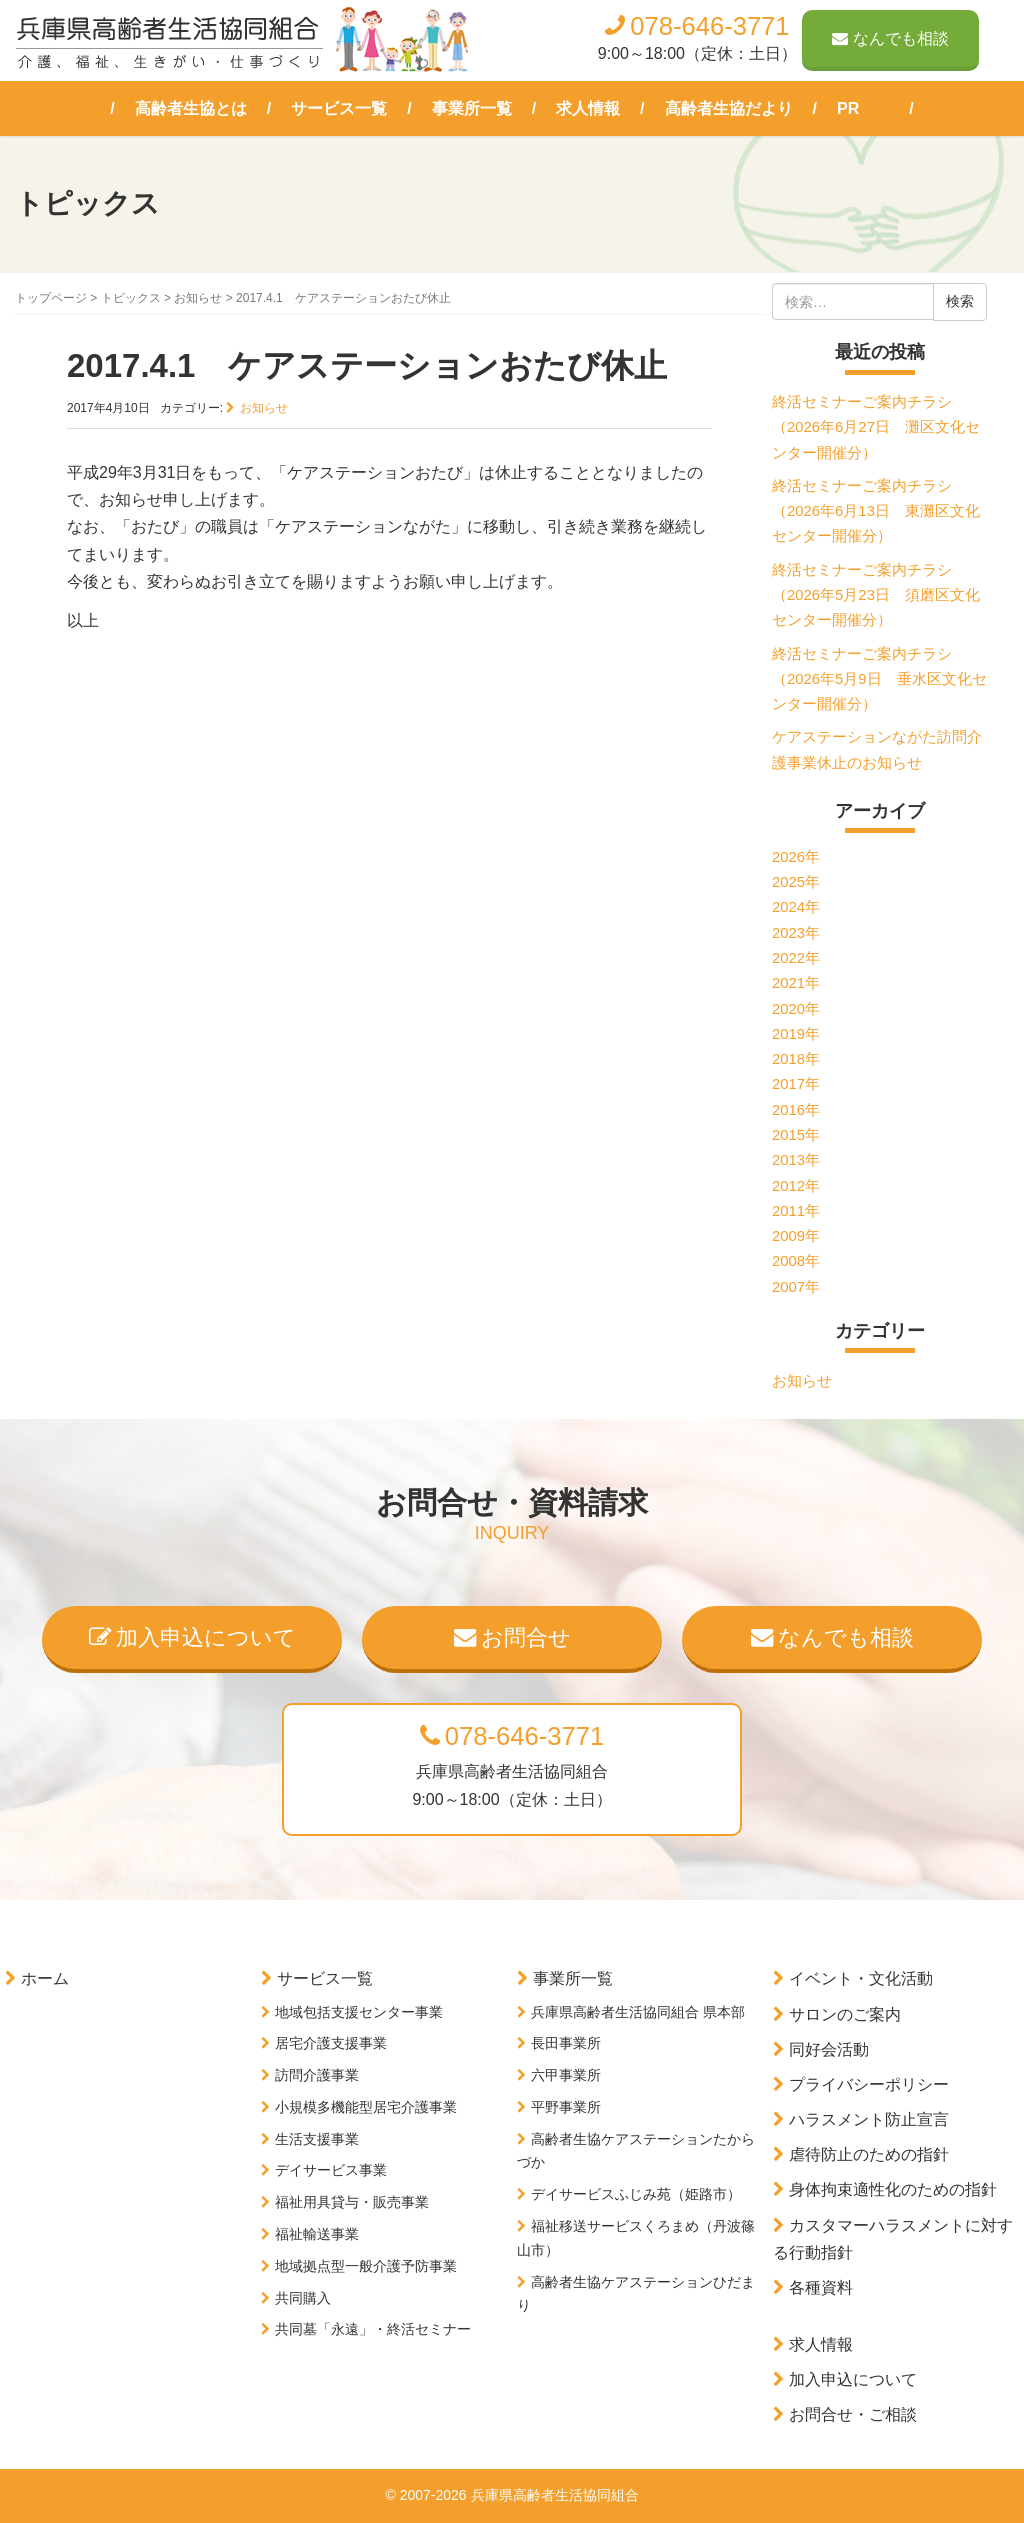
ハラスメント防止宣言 (869, 2119)
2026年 (796, 857)
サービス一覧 (339, 108)
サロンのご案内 (845, 2014)
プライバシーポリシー (869, 2084)
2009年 (796, 1236)
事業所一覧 (472, 108)
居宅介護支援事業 (331, 2043)
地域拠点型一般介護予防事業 (366, 2266)
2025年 (796, 882)
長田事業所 (566, 2043)
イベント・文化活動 (861, 1978)
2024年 (796, 907)
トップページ (51, 298)
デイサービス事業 (331, 2170)
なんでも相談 (890, 38)
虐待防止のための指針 (869, 2154)
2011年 (796, 1211)
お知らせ (198, 298)
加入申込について (192, 1637)
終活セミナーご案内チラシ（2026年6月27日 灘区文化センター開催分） (876, 427)
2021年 (796, 983)
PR (848, 108)
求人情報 (588, 108)
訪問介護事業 (317, 2075)
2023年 (796, 933)
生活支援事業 (317, 2139)
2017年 (796, 1084)
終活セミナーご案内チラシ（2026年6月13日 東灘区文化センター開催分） (876, 511)
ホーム (45, 1978)
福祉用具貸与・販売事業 (352, 2202)
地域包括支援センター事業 (359, 2012)
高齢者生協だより (729, 108)
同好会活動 (829, 2049)
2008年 (796, 1261)
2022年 (796, 958)
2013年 (796, 1160)
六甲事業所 (566, 2075)
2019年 (796, 1034)
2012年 (796, 1186)
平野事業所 (566, 2107)
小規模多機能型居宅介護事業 (366, 2107)
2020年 (796, 1009)
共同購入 (303, 2298)
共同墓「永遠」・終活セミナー (373, 2329)
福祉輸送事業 (317, 2234)
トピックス (131, 298)
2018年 (796, 1059)
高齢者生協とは (191, 108)
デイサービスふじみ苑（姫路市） (636, 2194)
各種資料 (821, 2287)
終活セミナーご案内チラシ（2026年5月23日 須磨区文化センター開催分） (876, 595)
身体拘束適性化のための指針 (893, 2189)
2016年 (796, 1110)
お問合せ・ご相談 (853, 2414)
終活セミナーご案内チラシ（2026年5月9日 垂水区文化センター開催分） (879, 679)
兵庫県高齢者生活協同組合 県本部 (638, 2012)
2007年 (796, 1287)
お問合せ (512, 1637)
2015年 (796, 1135)
